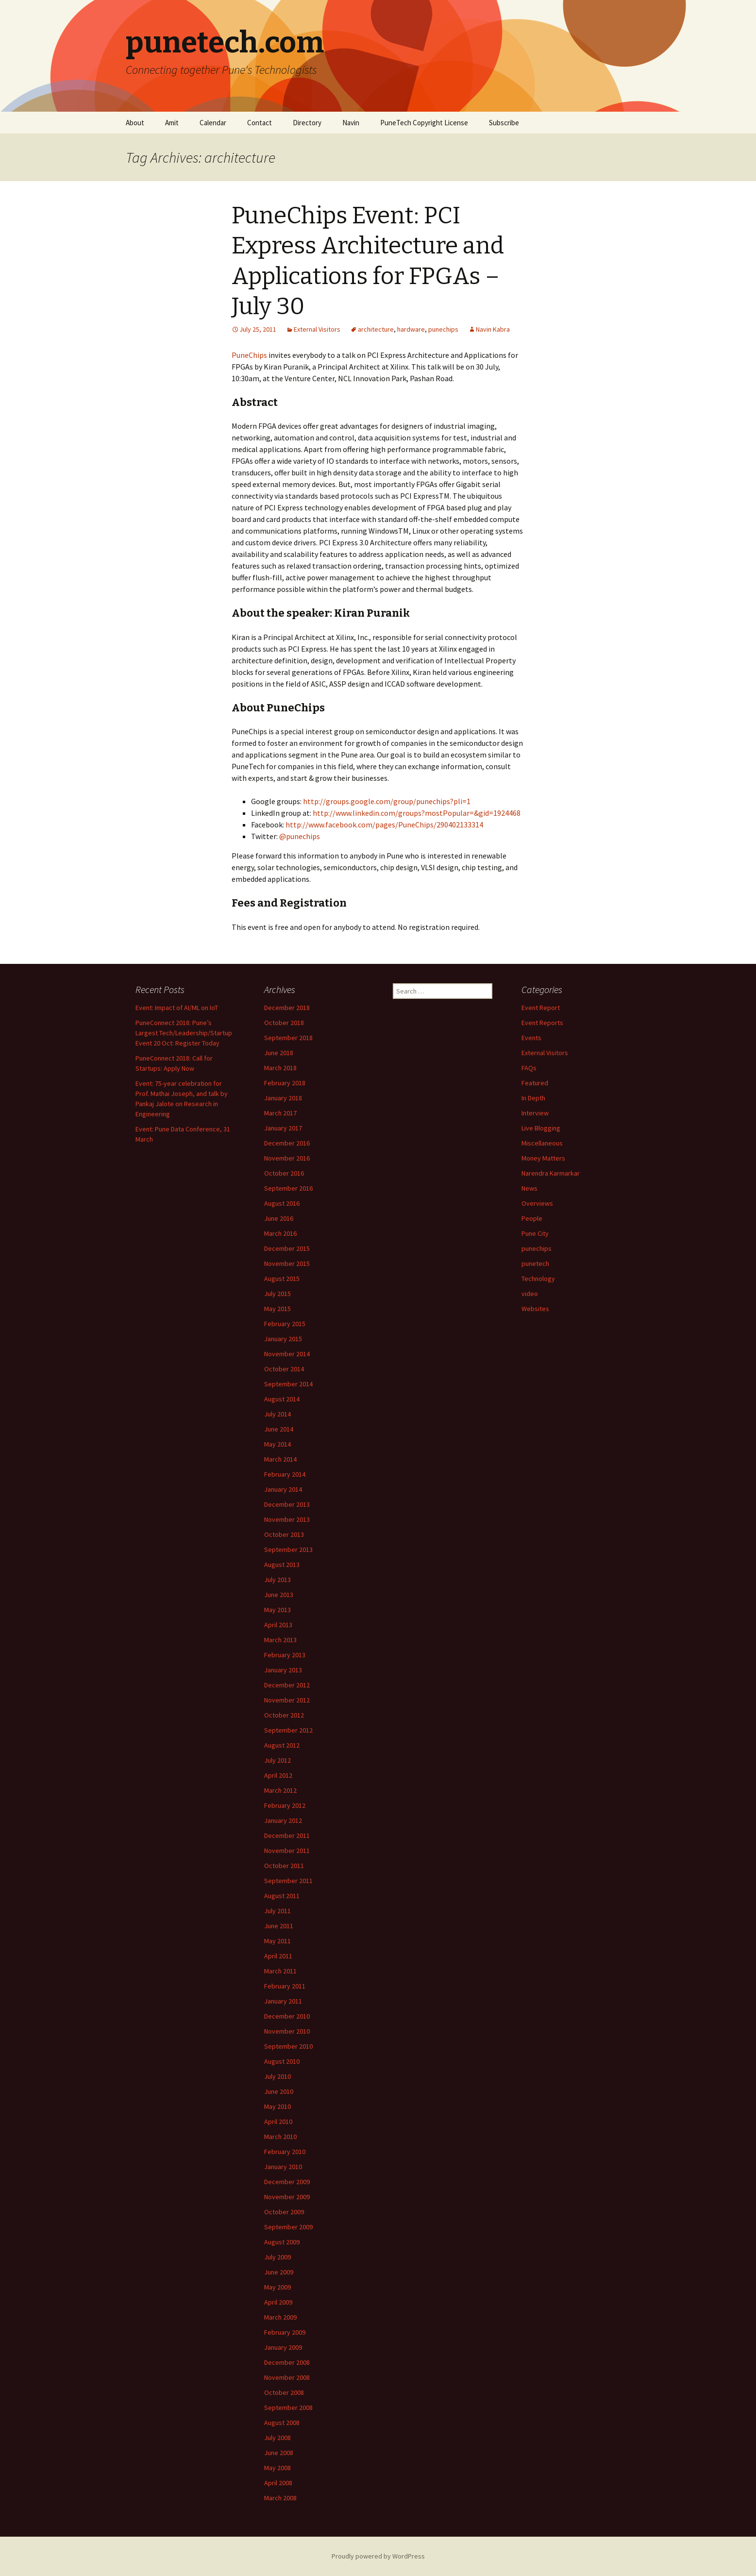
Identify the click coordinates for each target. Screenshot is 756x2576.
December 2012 (287, 1685)
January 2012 (283, 1820)
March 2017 (280, 1113)
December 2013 (287, 1504)
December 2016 (287, 1143)
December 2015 (287, 1248)
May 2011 (277, 1940)
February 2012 (284, 1805)
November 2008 (287, 2377)
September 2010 (288, 2046)
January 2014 (283, 1489)
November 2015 (287, 1263)
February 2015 (284, 1323)
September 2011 (288, 1880)
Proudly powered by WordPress (378, 2556)
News (529, 1188)
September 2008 (288, 2407)
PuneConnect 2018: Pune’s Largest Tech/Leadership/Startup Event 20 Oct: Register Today (183, 1032)
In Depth (533, 1098)
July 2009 (277, 2257)
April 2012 (278, 1775)
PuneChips (249, 355)
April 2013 (278, 1624)
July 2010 (277, 2076)
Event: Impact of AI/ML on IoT (176, 1007)
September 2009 (288, 2226)
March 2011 (280, 1971)
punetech (535, 1263)
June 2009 (278, 2272)
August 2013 (282, 1564)
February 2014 (284, 1474)
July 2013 (277, 1579)
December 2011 (287, 1835)
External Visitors (317, 329)
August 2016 (282, 1203)
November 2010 (287, 2031)
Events (531, 1037)
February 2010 (284, 2151)
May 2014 (277, 1444)
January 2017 (283, 1128)
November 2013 (287, 1519)
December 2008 (287, 2362)
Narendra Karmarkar (550, 1173)
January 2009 (283, 2347)
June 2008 (278, 2452)
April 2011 (278, 1956)
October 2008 (284, 2392)
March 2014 (280, 1459)
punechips (443, 329)
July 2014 (277, 1414)
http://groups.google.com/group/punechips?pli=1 (386, 801)
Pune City (535, 1233)
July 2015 (277, 1293)
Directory (307, 122)
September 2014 (288, 1384)
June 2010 (278, 2091)
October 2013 (284, 1534)
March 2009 (280, 2317)
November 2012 (287, 1700)
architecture (376, 329)
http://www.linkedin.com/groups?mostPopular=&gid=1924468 (417, 813)
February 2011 (284, 1986)
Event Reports (542, 1022)
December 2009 (287, 2181)
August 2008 (282, 2422)
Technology (538, 1278)
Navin (350, 122)
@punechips (299, 836)
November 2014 (287, 1353)
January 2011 (283, 2001)
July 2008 (277, 2437)
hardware (411, 329)
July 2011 (277, 1910)
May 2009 (277, 2287)
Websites (535, 1308)
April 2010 (278, 2121)
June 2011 (278, 1925)
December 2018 (287, 1007)
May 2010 (277, 2106)
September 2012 (288, 1730)
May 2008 (277, 2467)
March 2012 (280, 1790)
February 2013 (284, 1654)
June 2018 (278, 1052)
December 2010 (287, 2016)
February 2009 (284, 2332)
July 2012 (277, 1760)
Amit (172, 122)
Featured (534, 1082)
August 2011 (282, 1895)
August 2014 (282, 1399)
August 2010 (282, 2061)
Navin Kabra (493, 329)
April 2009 (278, 2302)
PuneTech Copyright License (424, 122)
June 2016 (278, 1218)
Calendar (213, 122)
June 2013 (278, 1594)
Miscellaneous (542, 1143)
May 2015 (277, 1308)
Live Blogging (540, 1128)
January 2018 (283, 1098)
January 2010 (283, 2166)
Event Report (540, 1007)
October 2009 (284, 2211)
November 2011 (287, 1850)
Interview (535, 1113)
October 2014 (284, 1368)
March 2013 (280, 1639)
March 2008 (280, 2497)
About (135, 122)
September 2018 (288, 1037)
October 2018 (284, 1022)
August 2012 (282, 1745)
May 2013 (277, 1609)
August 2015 (282, 1278)
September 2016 (288, 1188)
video (529, 1293)
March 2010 (280, 2136)
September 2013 (288, 1549)
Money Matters (543, 1158)
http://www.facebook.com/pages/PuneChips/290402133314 (384, 824)
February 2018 (284, 1082)
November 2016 (287, 1158)
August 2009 (282, 2242)
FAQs (529, 1067)
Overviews (537, 1203)
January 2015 (283, 1338)
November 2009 (287, 2196)
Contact (259, 122)
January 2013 (283, 1670)
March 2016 (280, 1233)
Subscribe (504, 122)
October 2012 (284, 1715)
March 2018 (280, 1067)
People (531, 1218)
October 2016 (284, 1173)
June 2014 (278, 1429)
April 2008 (278, 2482)
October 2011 (284, 1865)
